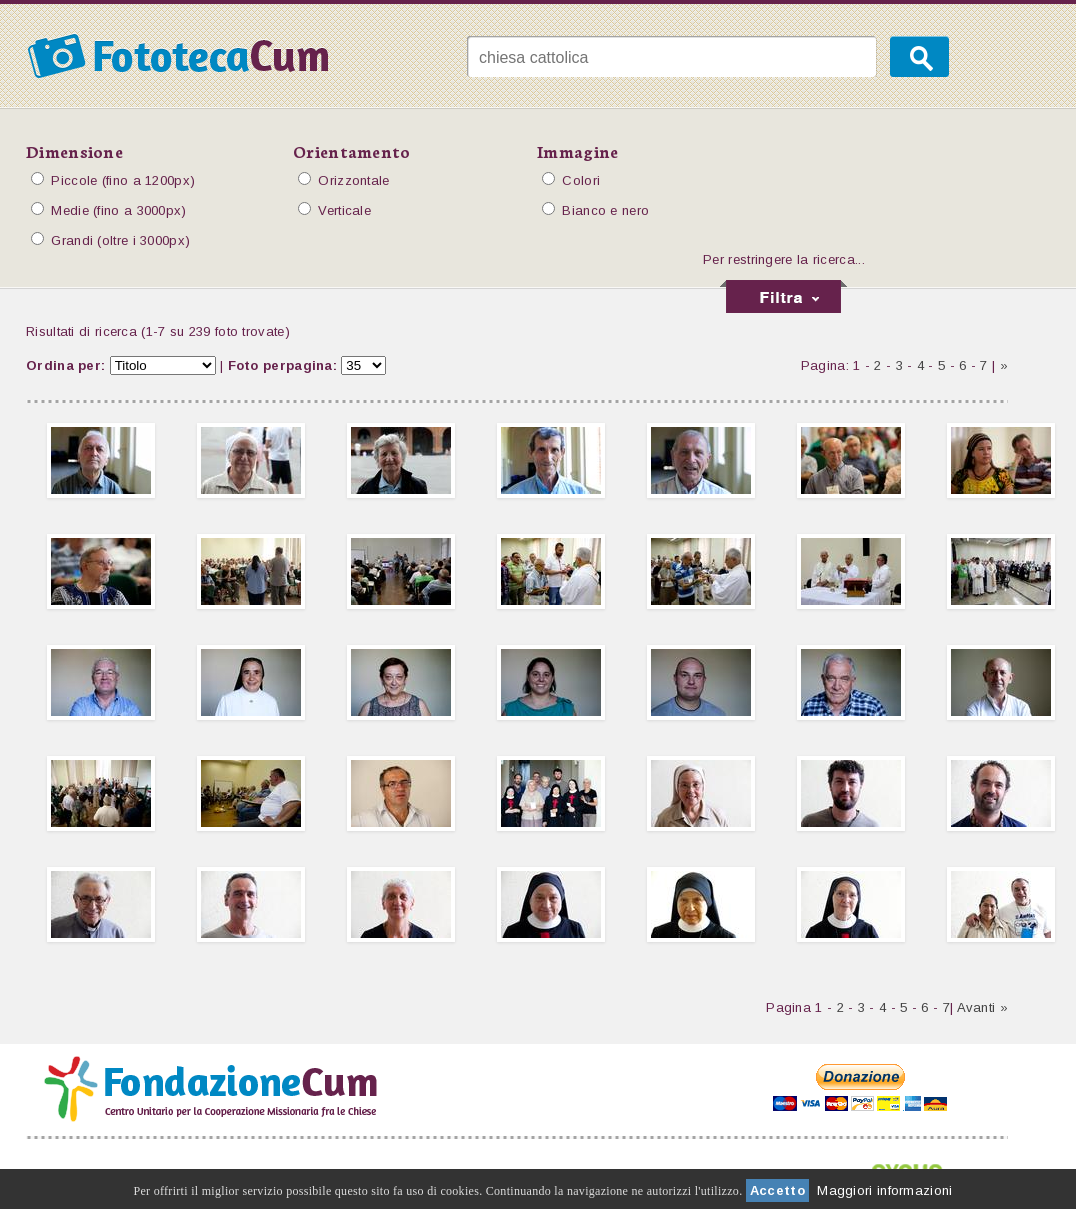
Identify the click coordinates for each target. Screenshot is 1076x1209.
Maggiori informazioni (884, 1190)
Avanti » (982, 1007)
